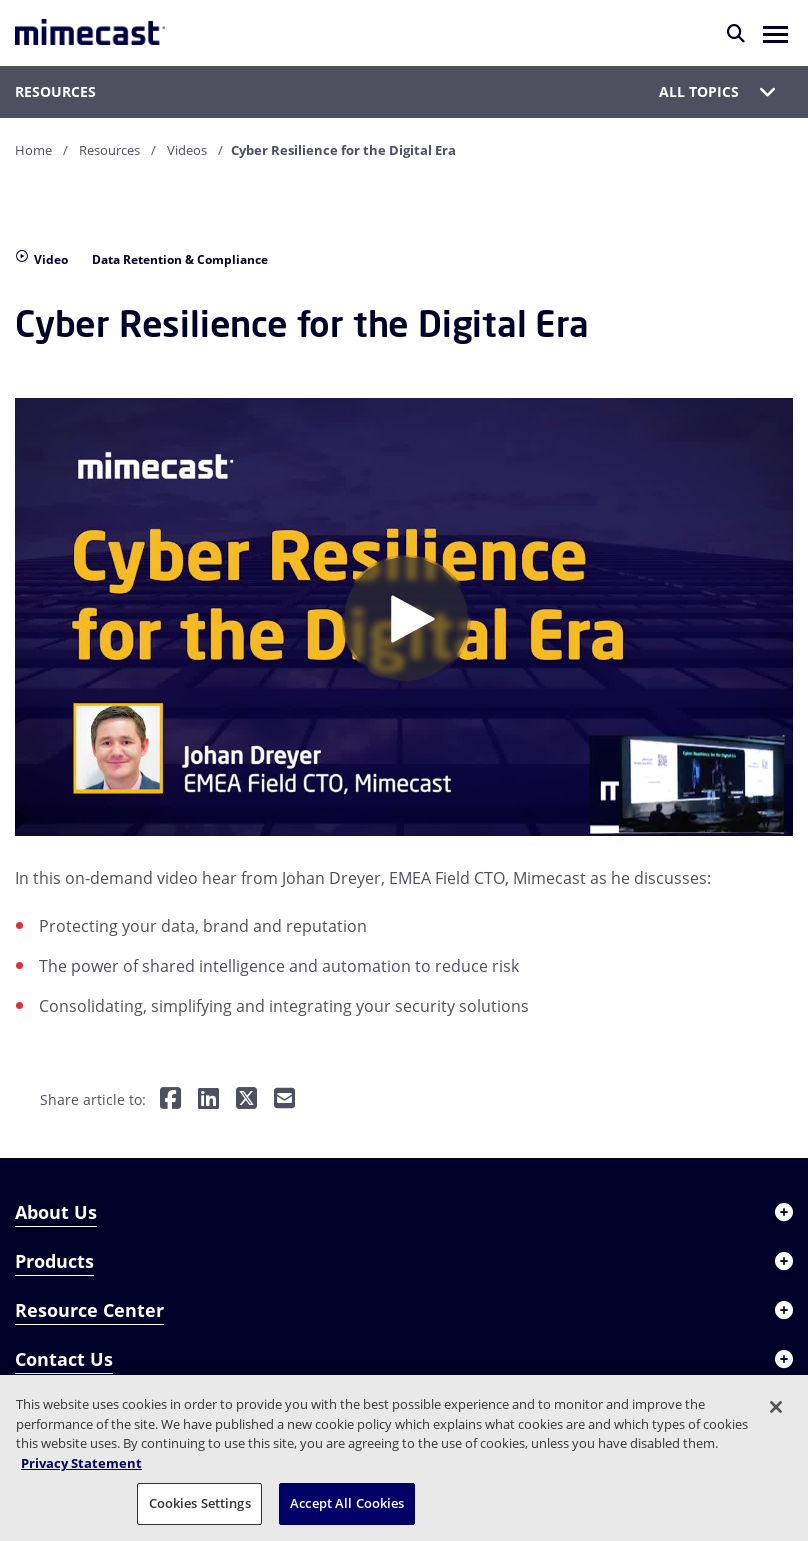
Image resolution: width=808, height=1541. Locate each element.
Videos (187, 150)
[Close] (776, 1407)
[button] (775, 33)
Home (33, 150)
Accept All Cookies (347, 1503)
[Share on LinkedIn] (208, 1099)
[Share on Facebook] (170, 1099)
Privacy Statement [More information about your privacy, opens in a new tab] (81, 1463)
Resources (109, 150)
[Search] (736, 33)
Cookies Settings (200, 1503)
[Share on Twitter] (246, 1099)
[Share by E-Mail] (284, 1099)
